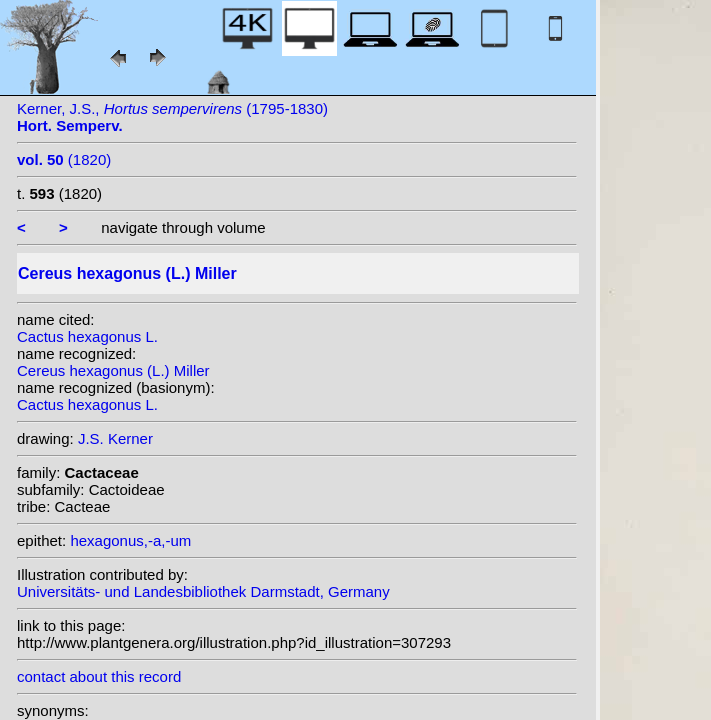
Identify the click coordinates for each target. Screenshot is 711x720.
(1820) (64, 159)
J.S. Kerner (115, 438)
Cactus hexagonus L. (87, 336)
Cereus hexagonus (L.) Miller (113, 370)
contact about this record (99, 676)
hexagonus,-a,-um (130, 540)
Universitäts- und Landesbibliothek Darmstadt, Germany (203, 591)
